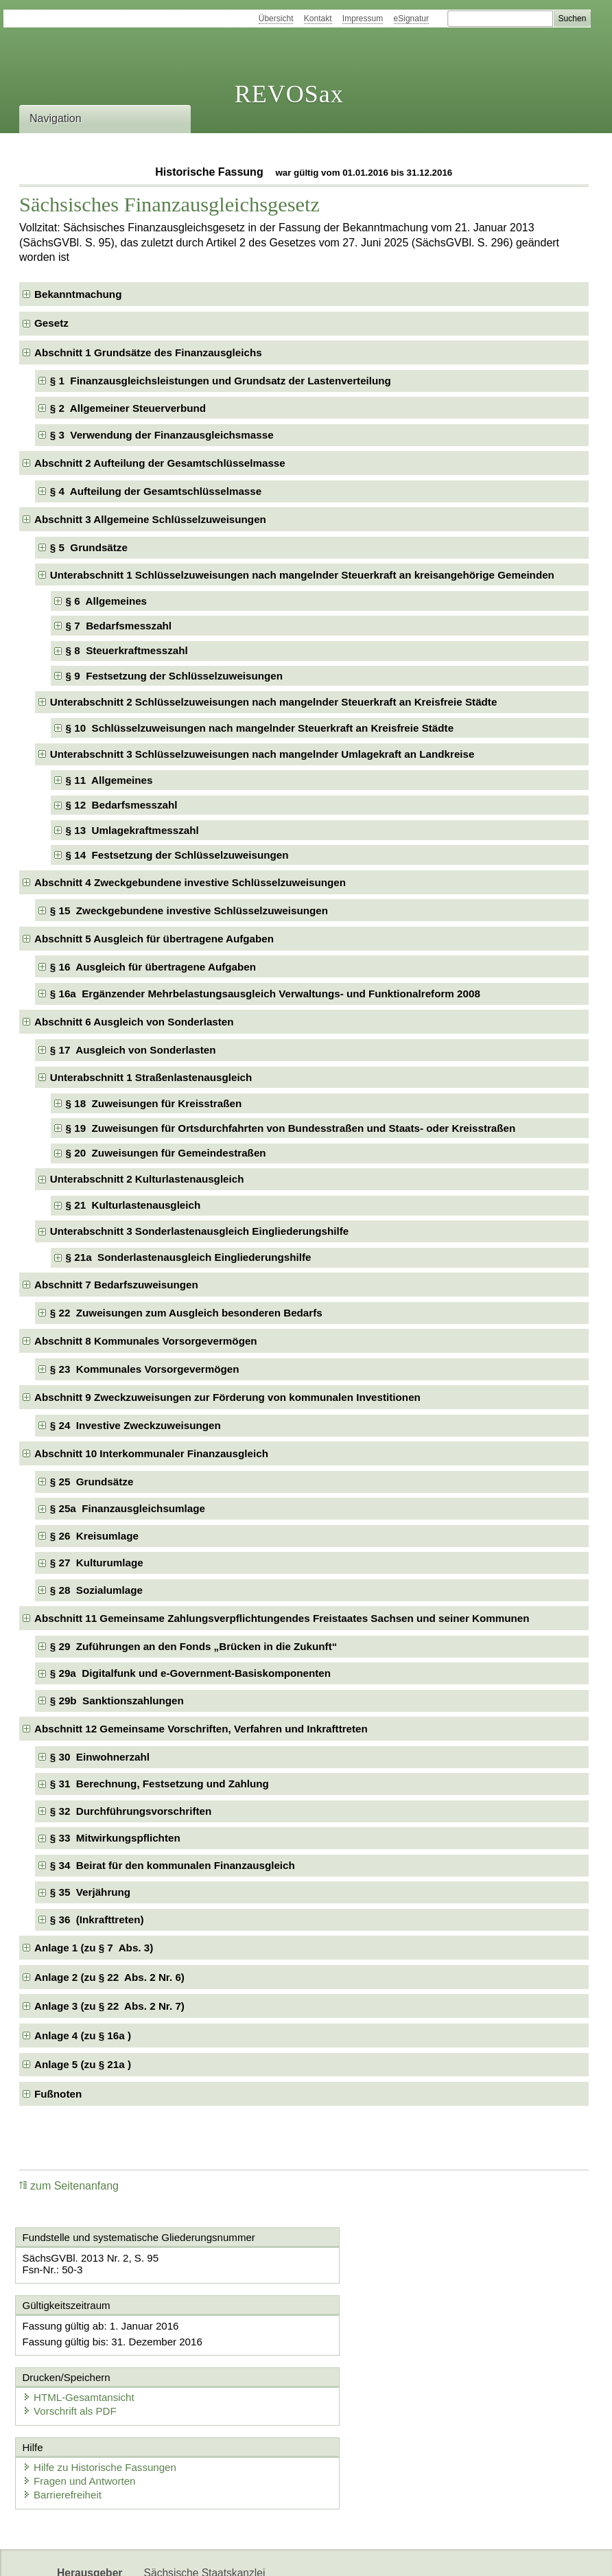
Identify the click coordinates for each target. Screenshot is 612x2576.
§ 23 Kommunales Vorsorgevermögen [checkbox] (144, 1369)
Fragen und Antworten (81, 2411)
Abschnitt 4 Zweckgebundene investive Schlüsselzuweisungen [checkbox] (190, 882)
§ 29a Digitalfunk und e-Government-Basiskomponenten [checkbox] (190, 1673)
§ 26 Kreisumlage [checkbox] (94, 1536)
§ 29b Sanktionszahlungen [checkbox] (117, 1700)
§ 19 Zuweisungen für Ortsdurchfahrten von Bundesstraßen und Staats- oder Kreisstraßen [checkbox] (291, 1128)
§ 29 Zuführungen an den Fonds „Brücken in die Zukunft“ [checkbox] (194, 1646)
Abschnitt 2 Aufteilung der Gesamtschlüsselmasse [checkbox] (159, 463)
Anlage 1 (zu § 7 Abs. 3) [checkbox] (93, 1947)
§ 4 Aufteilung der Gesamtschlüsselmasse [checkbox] (155, 491)
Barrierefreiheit (64, 2425)
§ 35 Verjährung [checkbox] (90, 1892)
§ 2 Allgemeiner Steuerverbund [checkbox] (128, 408)
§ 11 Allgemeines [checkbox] (109, 780)
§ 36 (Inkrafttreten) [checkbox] (97, 1919)
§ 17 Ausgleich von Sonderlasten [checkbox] (133, 1050)
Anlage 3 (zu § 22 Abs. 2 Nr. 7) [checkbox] (109, 2006)
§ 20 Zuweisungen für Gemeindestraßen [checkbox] (166, 1153)
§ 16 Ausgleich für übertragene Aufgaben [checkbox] (153, 967)
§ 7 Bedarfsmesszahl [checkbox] (119, 625)
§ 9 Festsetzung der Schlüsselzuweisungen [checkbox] (174, 676)
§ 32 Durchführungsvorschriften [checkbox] (130, 1811)
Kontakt (318, 18)
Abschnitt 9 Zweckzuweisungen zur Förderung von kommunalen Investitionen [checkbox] (227, 1397)
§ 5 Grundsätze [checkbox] (89, 547)
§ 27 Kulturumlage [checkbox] (96, 1562)
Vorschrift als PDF (370, 2339)
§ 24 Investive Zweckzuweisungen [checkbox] (135, 1425)
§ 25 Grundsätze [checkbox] (92, 1481)
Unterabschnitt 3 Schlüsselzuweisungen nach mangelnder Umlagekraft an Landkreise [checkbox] (262, 754)
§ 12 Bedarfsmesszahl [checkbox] (122, 805)
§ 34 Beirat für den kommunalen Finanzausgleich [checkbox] (172, 1865)
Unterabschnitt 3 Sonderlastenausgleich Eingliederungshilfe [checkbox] (199, 1231)
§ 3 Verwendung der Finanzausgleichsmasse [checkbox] (162, 435)
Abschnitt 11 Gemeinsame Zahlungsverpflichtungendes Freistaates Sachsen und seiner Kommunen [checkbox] (282, 1618)
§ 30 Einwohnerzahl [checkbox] (100, 1757)
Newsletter (169, 2554)
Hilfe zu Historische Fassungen (101, 2398)
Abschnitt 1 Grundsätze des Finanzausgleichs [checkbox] (148, 352)
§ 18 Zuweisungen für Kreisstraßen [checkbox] (154, 1103)
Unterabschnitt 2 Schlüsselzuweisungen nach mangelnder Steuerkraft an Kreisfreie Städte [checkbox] (273, 702)
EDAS (301, 2554)
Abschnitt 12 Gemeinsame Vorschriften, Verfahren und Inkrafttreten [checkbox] (201, 1728)
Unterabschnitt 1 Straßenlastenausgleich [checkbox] (151, 1077)
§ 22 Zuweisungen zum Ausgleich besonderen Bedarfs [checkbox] (186, 1313)
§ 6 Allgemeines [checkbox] (106, 601)
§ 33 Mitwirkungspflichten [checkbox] (115, 1838)
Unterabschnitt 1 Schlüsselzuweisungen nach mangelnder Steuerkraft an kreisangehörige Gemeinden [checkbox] (302, 575)
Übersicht (276, 18)
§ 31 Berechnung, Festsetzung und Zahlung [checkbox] (159, 1783)
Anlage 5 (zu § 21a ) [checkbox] (82, 2064)
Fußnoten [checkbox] (58, 2094)
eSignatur (411, 18)
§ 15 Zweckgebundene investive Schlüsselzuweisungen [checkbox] (189, 910)
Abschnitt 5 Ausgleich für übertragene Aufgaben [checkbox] (154, 938)
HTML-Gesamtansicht (379, 2326)
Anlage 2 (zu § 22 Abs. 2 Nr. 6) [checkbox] (109, 1977)
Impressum (362, 18)
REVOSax (289, 94)
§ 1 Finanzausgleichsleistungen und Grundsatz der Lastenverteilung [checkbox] (220, 380)
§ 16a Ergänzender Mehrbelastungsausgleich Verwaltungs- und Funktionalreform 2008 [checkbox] (265, 993)
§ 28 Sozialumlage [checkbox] (96, 1590)
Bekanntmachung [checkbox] (77, 294)
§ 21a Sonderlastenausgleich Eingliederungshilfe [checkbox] (188, 1257)
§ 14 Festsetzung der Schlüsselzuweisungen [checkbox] (177, 855)
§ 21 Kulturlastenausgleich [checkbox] (133, 1205)
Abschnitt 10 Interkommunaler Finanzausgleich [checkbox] (151, 1453)
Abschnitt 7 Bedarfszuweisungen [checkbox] (116, 1284)
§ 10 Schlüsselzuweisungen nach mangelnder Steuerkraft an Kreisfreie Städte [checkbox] (260, 728)
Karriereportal (240, 2554)
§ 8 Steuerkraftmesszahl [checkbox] (127, 650)
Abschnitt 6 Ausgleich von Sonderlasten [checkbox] (134, 1022)
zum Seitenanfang (69, 2186)
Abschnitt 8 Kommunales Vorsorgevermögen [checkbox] (145, 1341)
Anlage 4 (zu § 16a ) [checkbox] (82, 2035)
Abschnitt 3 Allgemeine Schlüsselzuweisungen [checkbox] (150, 519)
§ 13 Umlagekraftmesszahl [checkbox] (132, 830)
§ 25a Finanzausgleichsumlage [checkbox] (127, 1508)
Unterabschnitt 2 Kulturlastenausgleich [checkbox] (147, 1179)
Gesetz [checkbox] (51, 323)
